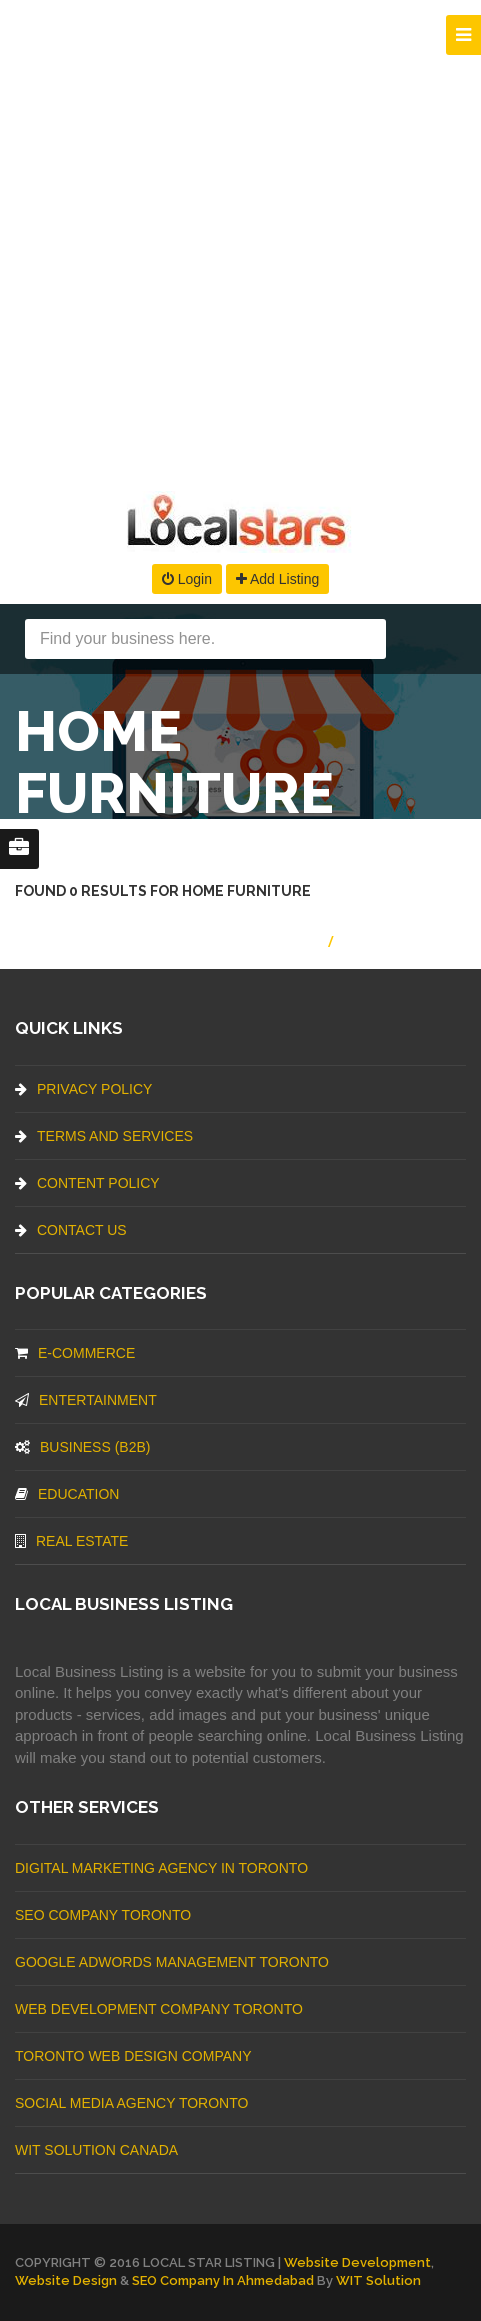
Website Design (66, 2280)
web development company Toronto (159, 2009)
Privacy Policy (83, 1089)
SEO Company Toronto (103, 1915)
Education (67, 1494)
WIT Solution (378, 2280)
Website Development (357, 2262)
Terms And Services (104, 1136)
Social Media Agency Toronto (131, 2103)
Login (187, 579)
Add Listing (277, 579)
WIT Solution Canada (96, 2150)
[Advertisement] (240, 240)
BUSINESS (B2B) (82, 1447)
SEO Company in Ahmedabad (223, 2280)
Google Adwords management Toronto (172, 1962)
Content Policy (87, 1183)
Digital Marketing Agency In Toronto (161, 1868)
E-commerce (75, 1353)
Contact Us (71, 1230)
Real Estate (71, 1541)
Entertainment (86, 1400)
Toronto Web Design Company (133, 2056)
